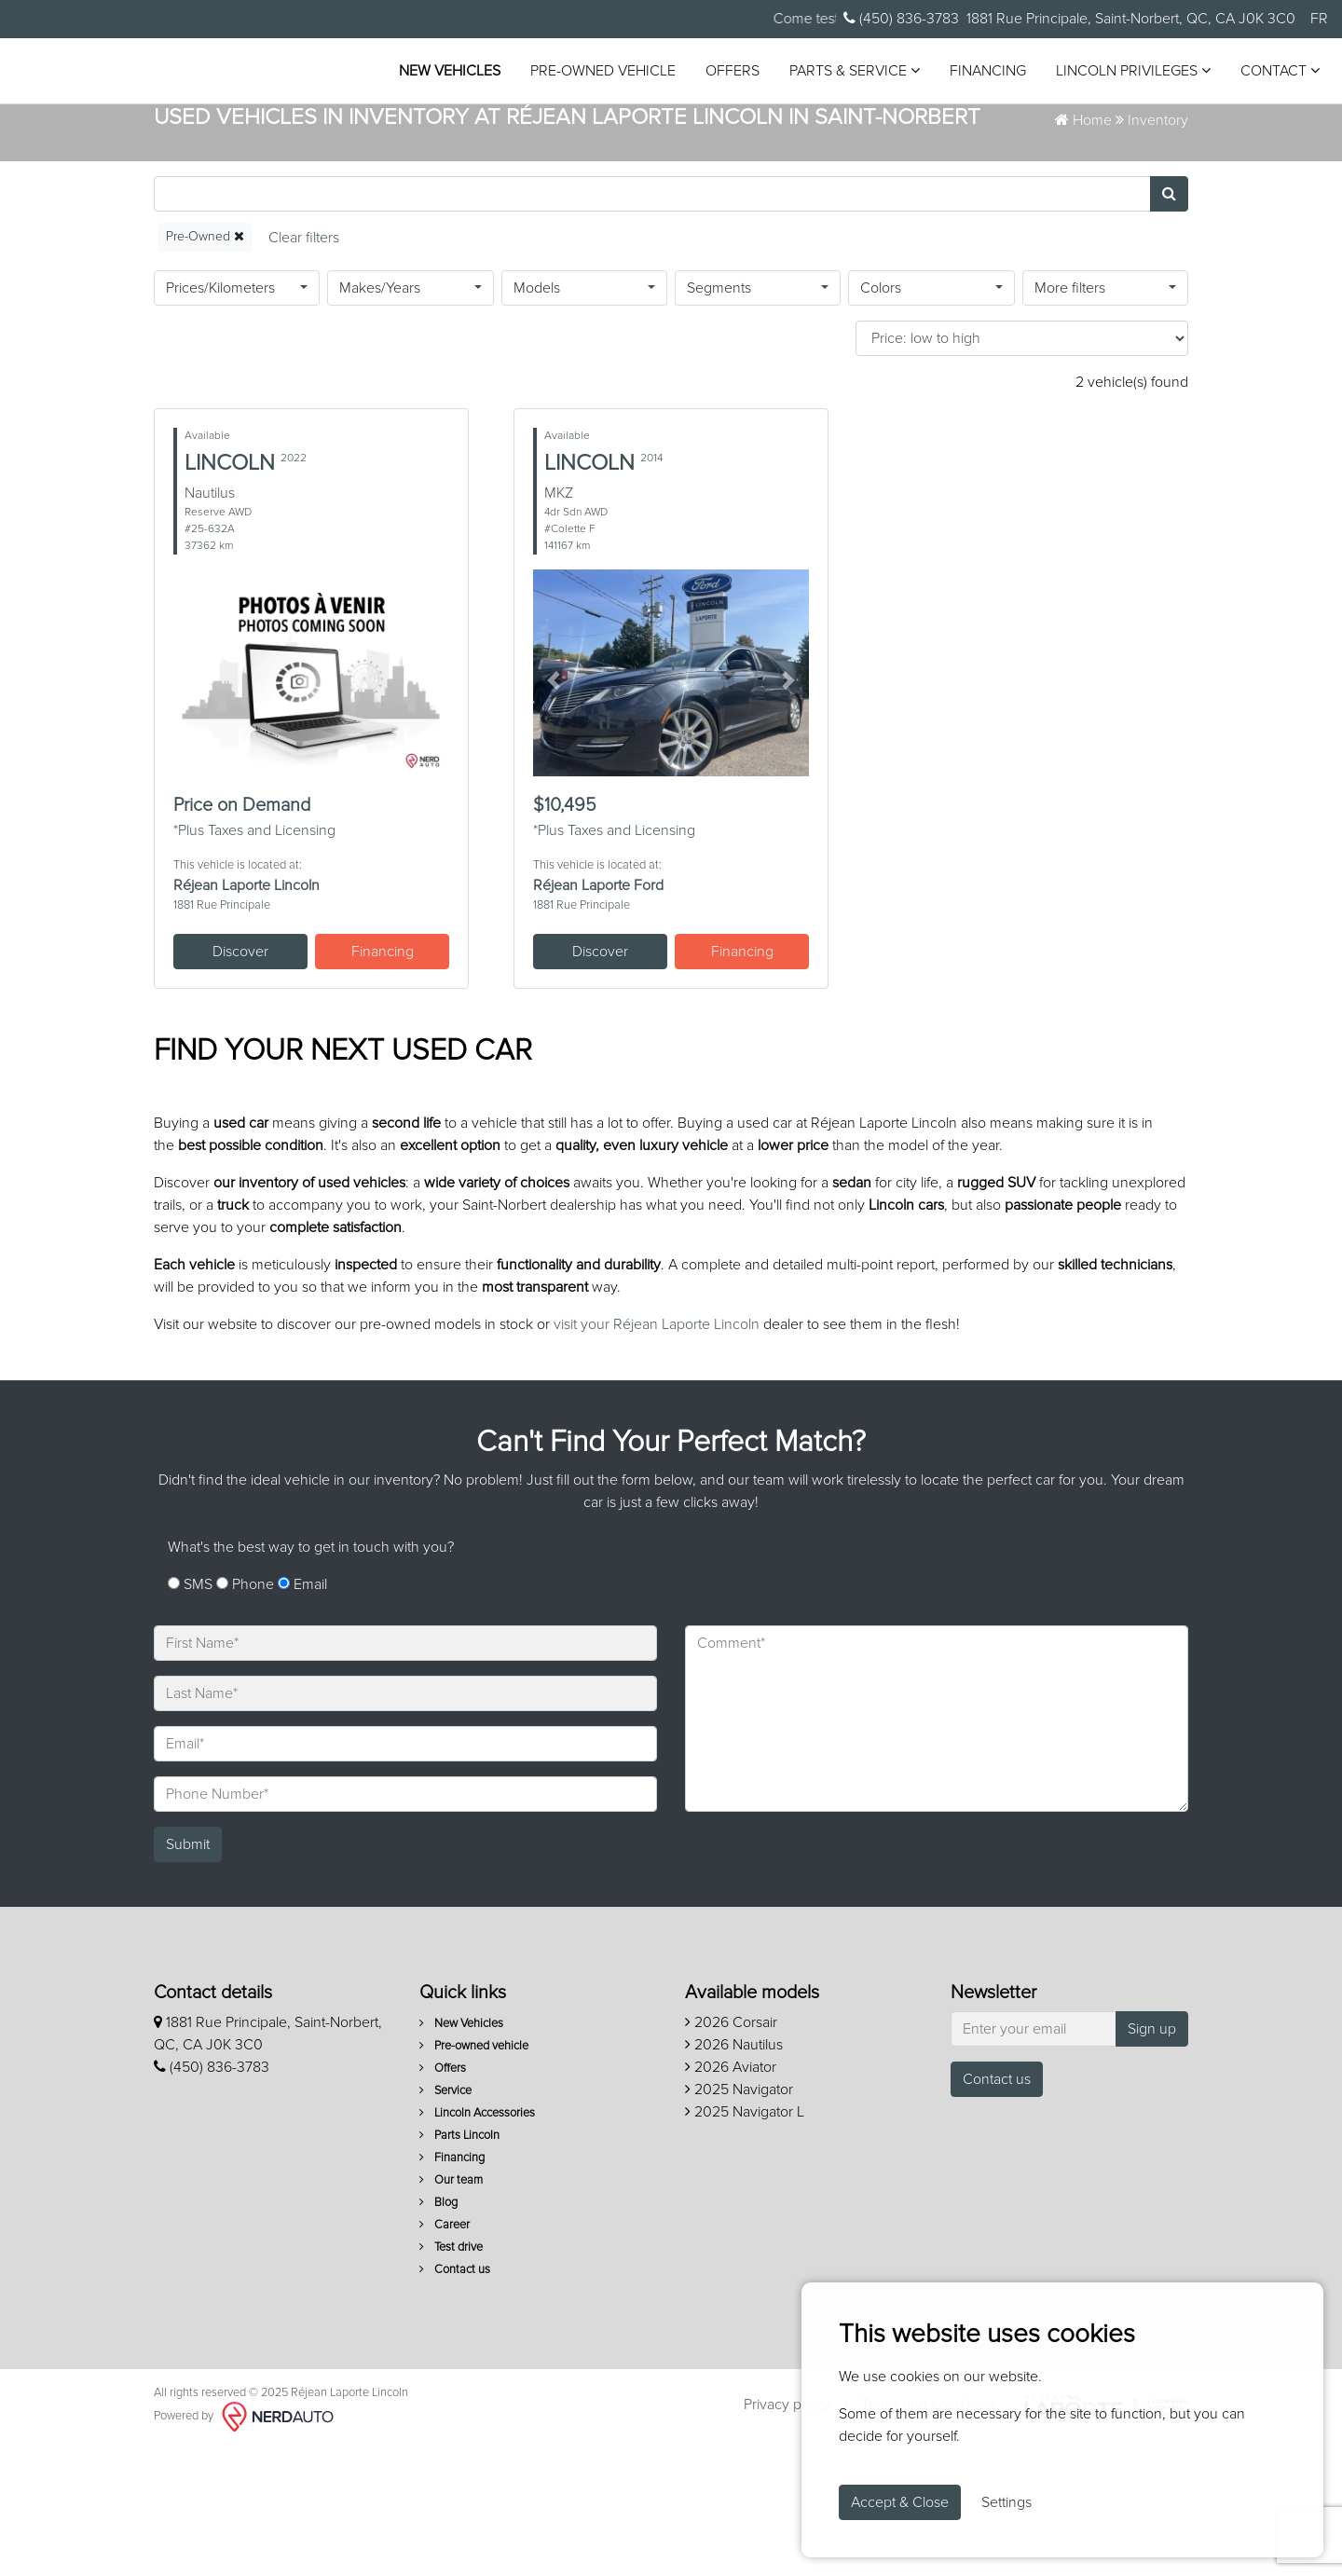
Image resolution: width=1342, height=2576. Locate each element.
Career (444, 2355)
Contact (1272, 77)
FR (1319, 18)
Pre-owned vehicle (595, 77)
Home (1083, 250)
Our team (451, 2310)
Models (537, 418)
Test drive (451, 2377)
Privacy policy (787, 2535)
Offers (725, 77)
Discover (240, 1081)
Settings (1006, 2502)
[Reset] (303, 367)
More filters (1069, 418)
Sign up (1152, 2158)
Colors (880, 418)
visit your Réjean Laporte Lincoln (657, 1454)
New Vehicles (442, 77)
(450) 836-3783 (901, 18)
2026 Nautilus (734, 2174)
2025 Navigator (739, 2219)
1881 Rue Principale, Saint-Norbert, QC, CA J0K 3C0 (1130, 18)
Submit (188, 1973)
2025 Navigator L (744, 2241)
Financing (980, 77)
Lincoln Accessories (477, 2243)
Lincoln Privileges (1125, 77)
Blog (438, 2332)
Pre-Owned (205, 367)
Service (445, 2220)
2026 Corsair (731, 2151)
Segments (719, 418)
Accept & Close (900, 2502)
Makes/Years (379, 418)
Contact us (454, 2399)
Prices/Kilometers (220, 418)
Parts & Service (847, 77)
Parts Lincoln (459, 2265)
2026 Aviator (730, 2196)
